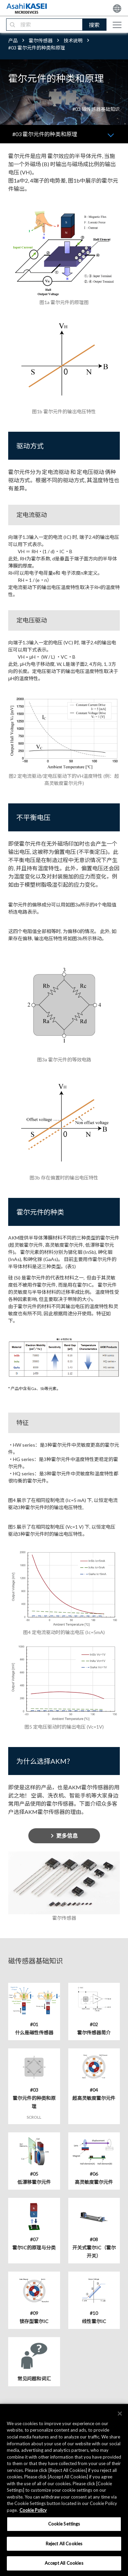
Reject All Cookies (64, 2543)
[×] (119, 2413)
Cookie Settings (64, 2524)
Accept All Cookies (64, 2563)
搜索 (94, 25)
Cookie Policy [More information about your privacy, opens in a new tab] (33, 2510)
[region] (64, 2490)
